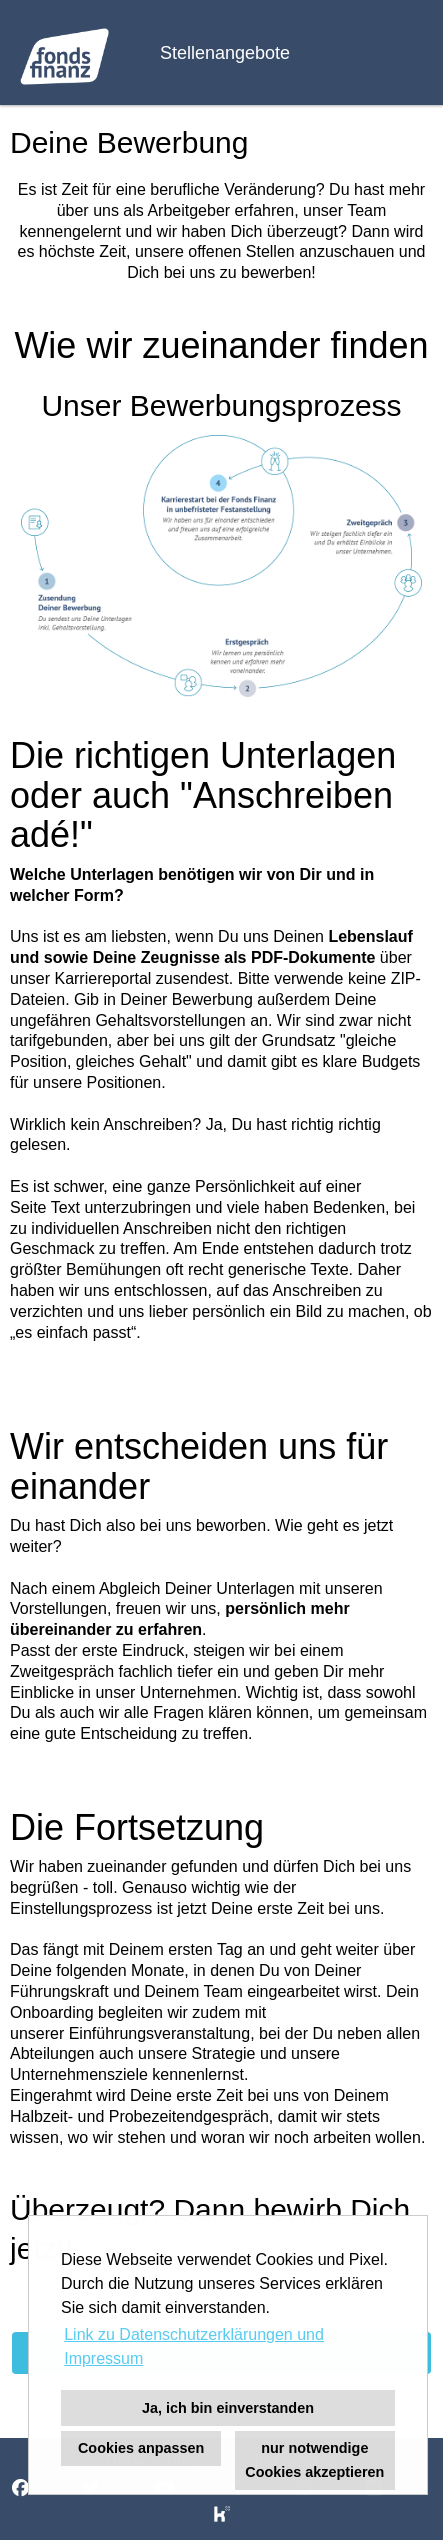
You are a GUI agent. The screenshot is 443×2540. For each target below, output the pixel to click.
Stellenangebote (225, 53)
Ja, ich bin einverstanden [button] (228, 2408)
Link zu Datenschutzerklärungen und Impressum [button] (194, 2346)
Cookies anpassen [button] (141, 2448)
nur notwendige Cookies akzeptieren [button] (314, 2460)
